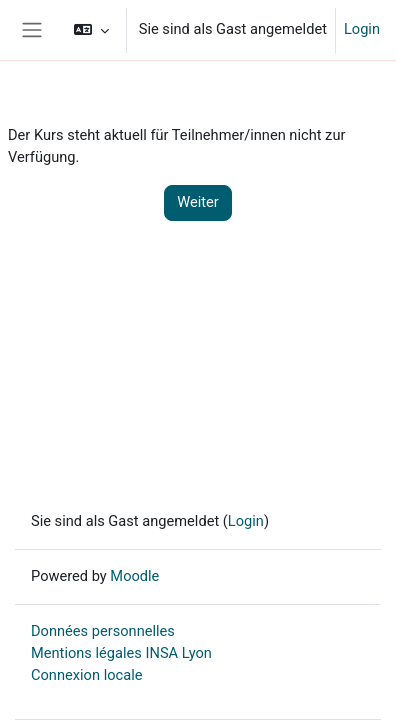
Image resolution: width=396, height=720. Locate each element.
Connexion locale (86, 675)
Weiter (198, 202)
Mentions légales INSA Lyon (121, 653)
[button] (90, 30)
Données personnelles (103, 631)
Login (362, 29)
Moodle (134, 576)
